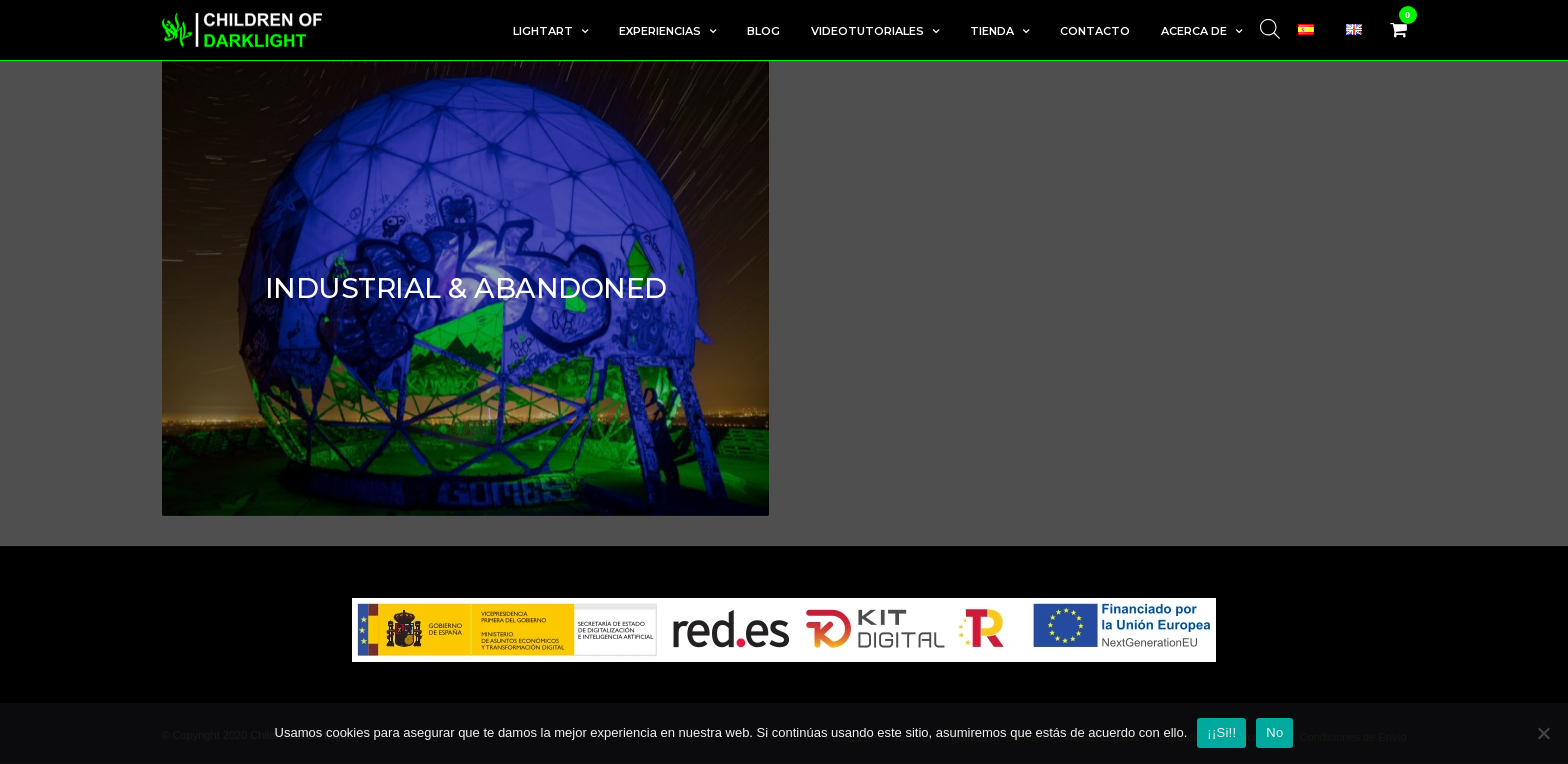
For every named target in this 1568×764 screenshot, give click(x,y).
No (1274, 732)
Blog (763, 31)
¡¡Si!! (1221, 732)
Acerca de (1194, 31)
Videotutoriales (867, 31)
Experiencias (660, 31)
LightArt (543, 31)
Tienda (992, 31)
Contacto (1095, 31)
